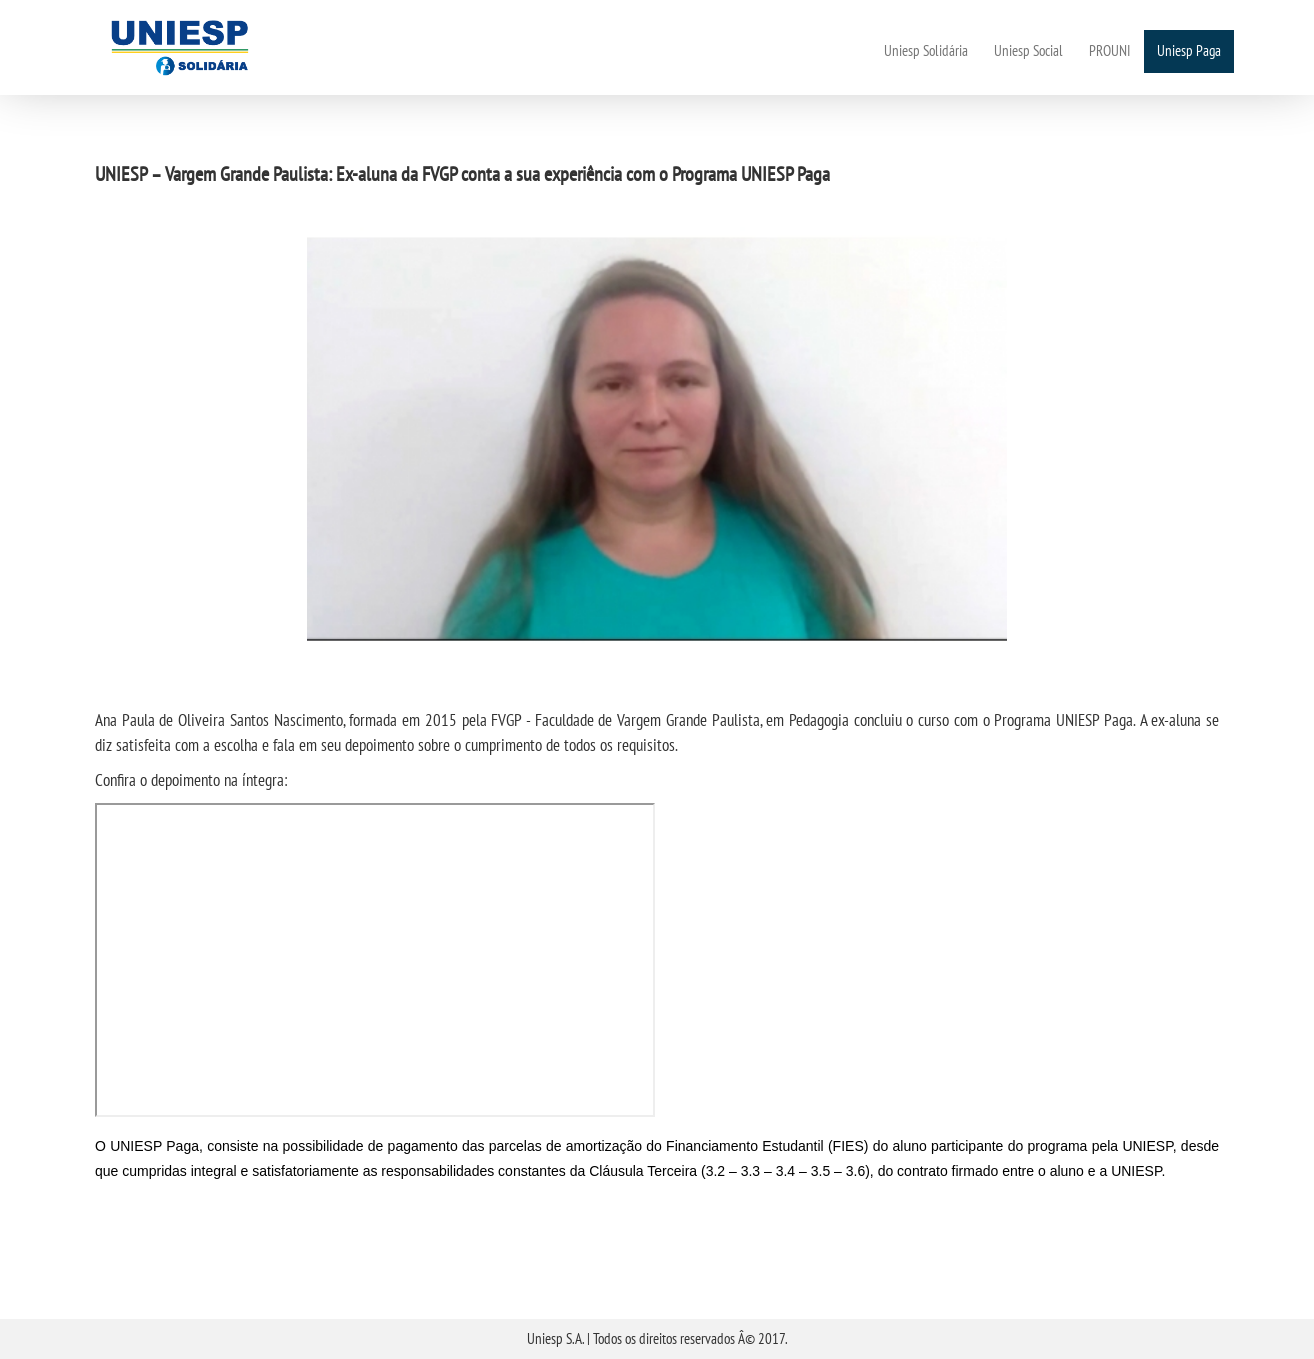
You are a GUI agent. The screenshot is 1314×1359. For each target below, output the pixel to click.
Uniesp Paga (1189, 50)
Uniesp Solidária (926, 50)
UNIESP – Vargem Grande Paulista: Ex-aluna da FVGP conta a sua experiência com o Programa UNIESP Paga (462, 174)
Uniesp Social (1028, 50)
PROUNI (1110, 50)
